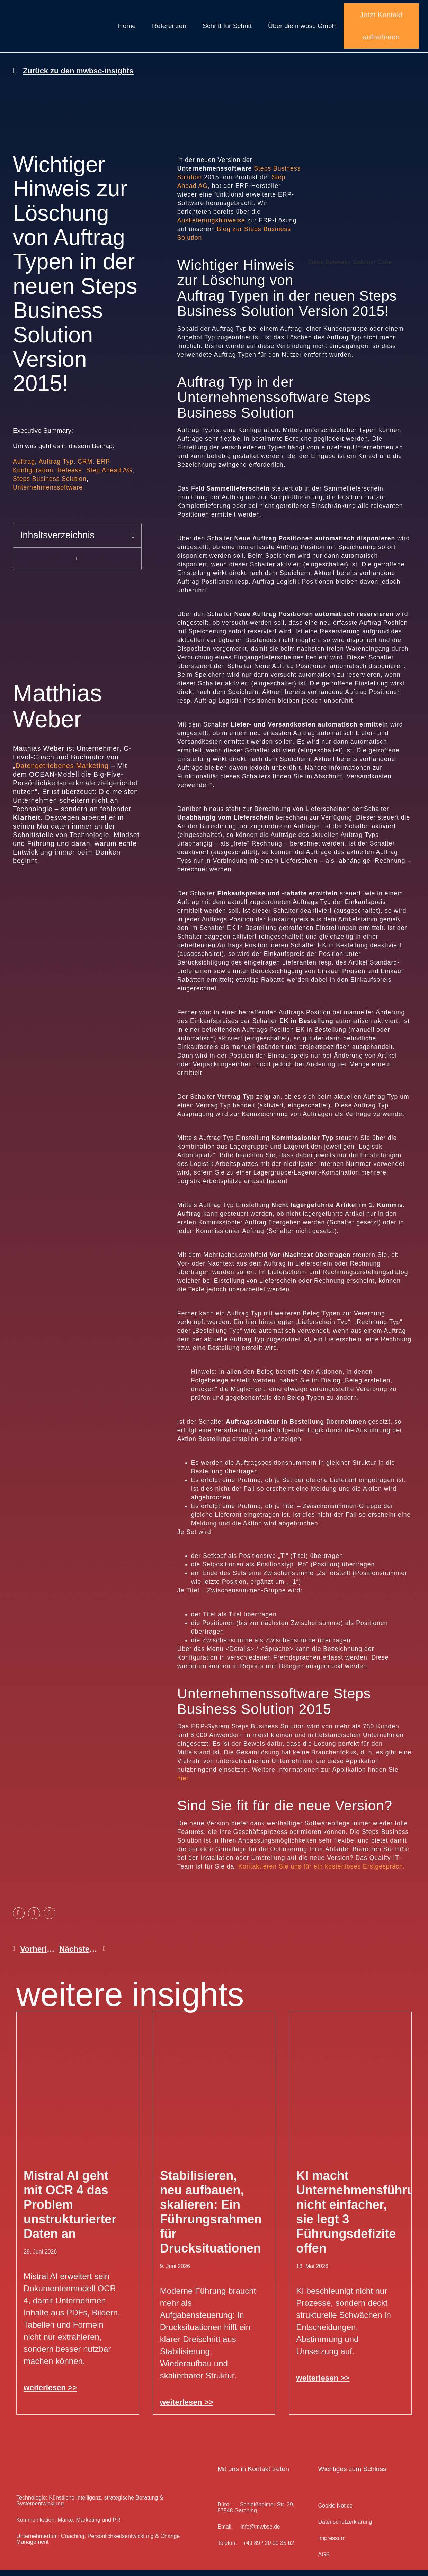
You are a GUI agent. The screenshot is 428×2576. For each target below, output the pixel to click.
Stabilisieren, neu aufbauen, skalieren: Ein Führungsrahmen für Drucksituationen (211, 2217)
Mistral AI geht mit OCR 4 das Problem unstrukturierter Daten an (70, 2210)
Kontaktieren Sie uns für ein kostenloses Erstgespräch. (321, 1872)
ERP (103, 467)
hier (182, 1784)
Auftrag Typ (56, 467)
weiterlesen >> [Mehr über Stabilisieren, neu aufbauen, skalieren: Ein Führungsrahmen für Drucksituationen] (186, 2408)
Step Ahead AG (109, 476)
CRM (85, 467)
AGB (324, 2560)
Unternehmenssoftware (48, 493)
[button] (133, 541)
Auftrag (24, 467)
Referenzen (169, 29)
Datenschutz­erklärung (345, 2528)
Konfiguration (33, 476)
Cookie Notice (335, 2511)
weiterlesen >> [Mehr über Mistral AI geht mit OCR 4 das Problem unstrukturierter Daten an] (50, 2393)
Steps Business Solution (50, 484)
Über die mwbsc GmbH (302, 29)
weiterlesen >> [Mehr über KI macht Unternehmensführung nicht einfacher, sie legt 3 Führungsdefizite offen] (322, 2383)
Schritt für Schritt (227, 29)
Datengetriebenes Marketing (62, 771)
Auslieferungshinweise (211, 226)
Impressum (331, 2544)
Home (127, 29)
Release (69, 476)
